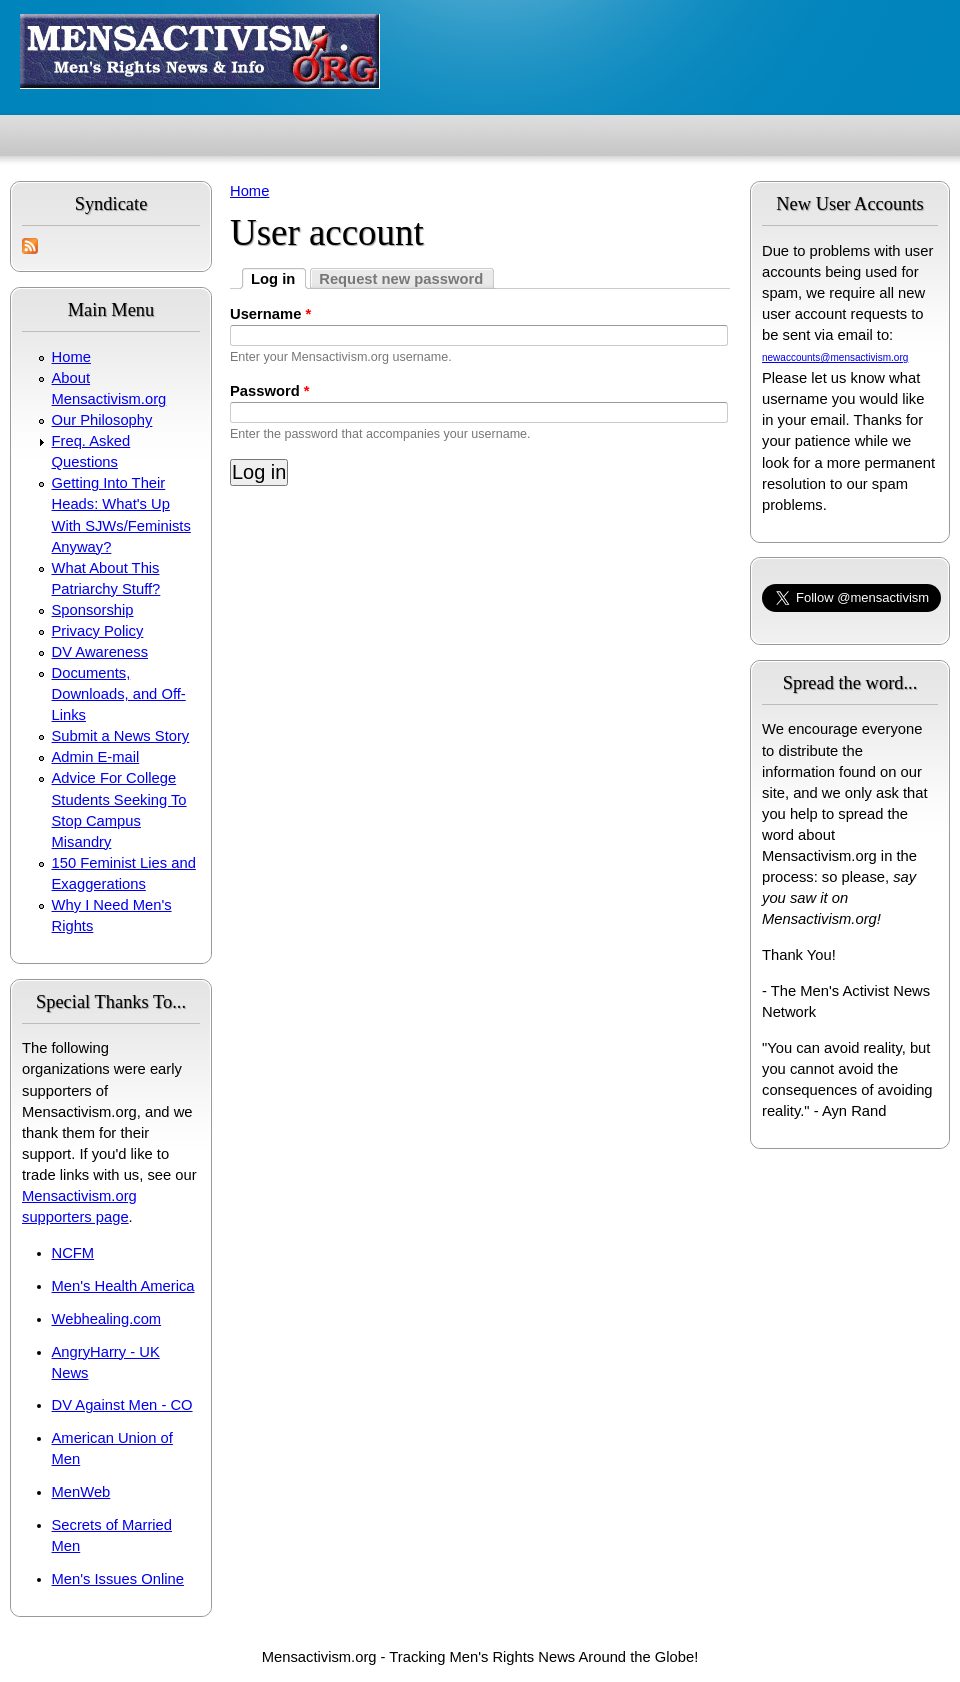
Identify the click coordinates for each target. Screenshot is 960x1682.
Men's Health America (123, 1286)
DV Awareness (100, 652)
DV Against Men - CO (122, 1405)
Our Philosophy (102, 420)
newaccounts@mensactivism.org (835, 357)
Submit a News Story (121, 736)
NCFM (73, 1253)
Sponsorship (93, 610)
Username (270, 314)
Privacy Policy (98, 631)
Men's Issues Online (118, 1579)
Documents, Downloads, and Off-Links (119, 694)
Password (270, 391)
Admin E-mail (96, 757)
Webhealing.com (107, 1319)
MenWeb (81, 1492)
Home (71, 357)
